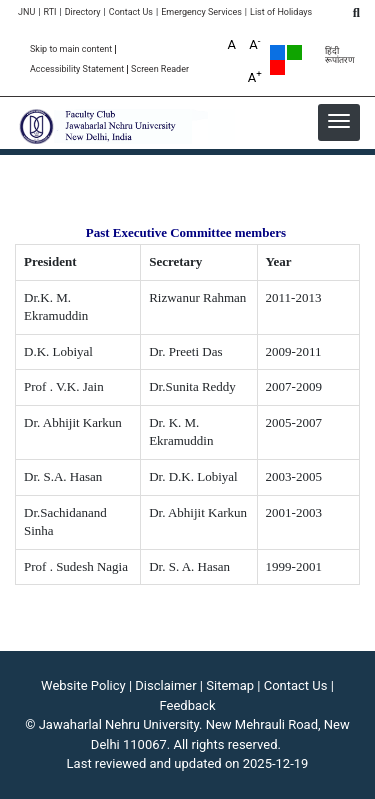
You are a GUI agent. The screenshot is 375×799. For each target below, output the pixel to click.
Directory (83, 12)
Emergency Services (201, 12)
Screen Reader (160, 69)
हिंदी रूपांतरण (340, 56)
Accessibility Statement (77, 69)
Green (294, 52)
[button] (339, 121)
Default (277, 52)
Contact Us (131, 12)
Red (277, 67)
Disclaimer (165, 685)
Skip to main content (71, 49)
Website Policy (83, 685)
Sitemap (230, 685)
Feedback (188, 705)
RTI (49, 12)
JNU (26, 12)
